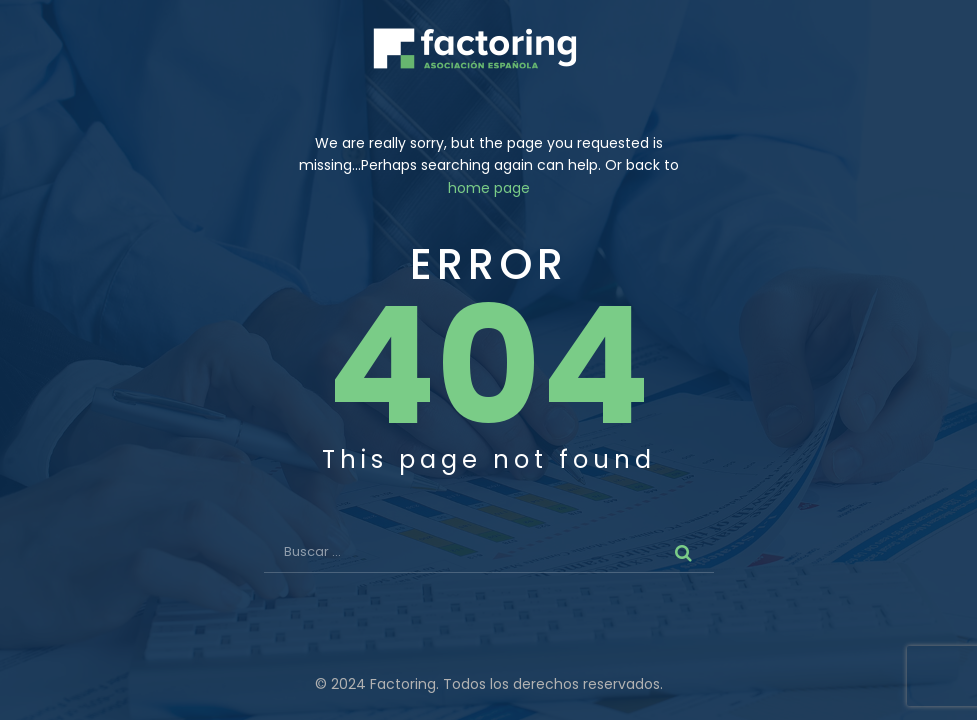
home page (489, 188)
